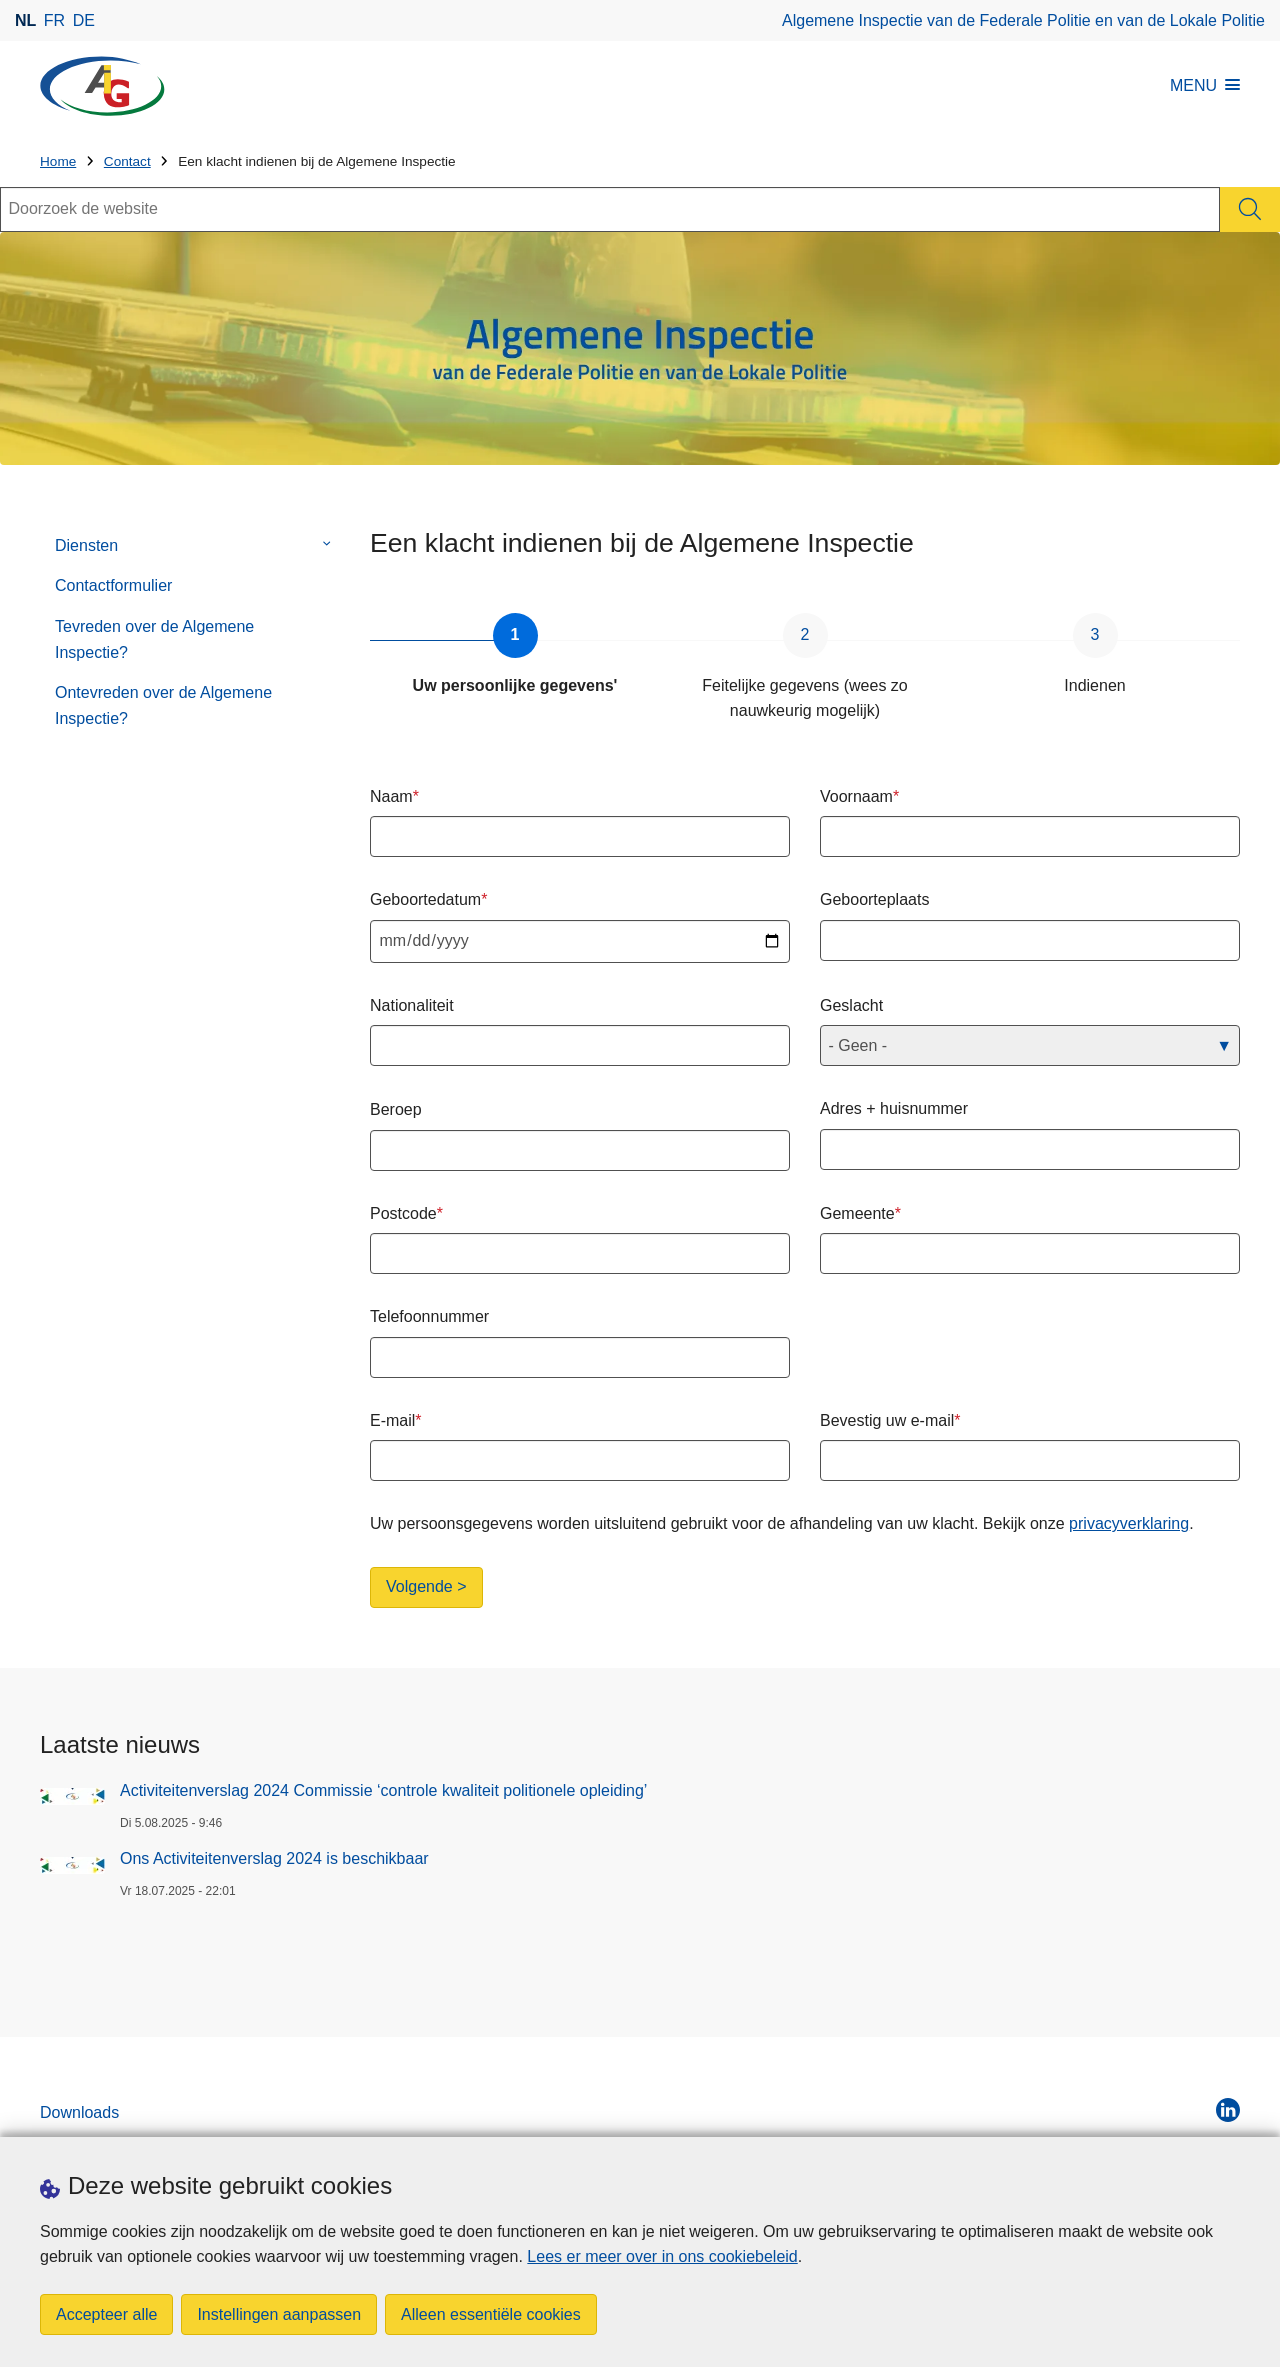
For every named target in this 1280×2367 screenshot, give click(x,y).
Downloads (79, 2112)
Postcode (403, 1213)
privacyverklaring (1129, 1523)
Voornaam (856, 796)
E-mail (392, 1420)
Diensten (86, 545)
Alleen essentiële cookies (491, 2314)
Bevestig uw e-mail (887, 1420)
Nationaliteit (412, 1005)
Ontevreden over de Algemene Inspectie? (163, 705)
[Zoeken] (1250, 209)
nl (25, 20)
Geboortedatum (425, 899)
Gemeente (857, 1213)
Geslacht (851, 1005)
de (84, 20)
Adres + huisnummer (894, 1108)
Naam (391, 796)
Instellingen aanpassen (279, 2314)
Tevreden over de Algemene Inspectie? (154, 639)
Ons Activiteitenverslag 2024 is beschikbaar (274, 1858)
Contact (127, 161)
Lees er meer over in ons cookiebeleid (662, 2256)
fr (54, 20)
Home (58, 161)
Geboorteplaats (874, 899)
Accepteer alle (106, 2314)
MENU (1205, 85)
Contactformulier (113, 585)
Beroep (396, 1109)
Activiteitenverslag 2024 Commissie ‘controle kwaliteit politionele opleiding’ (383, 1790)
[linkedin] (1228, 2110)
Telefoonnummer (429, 1316)
